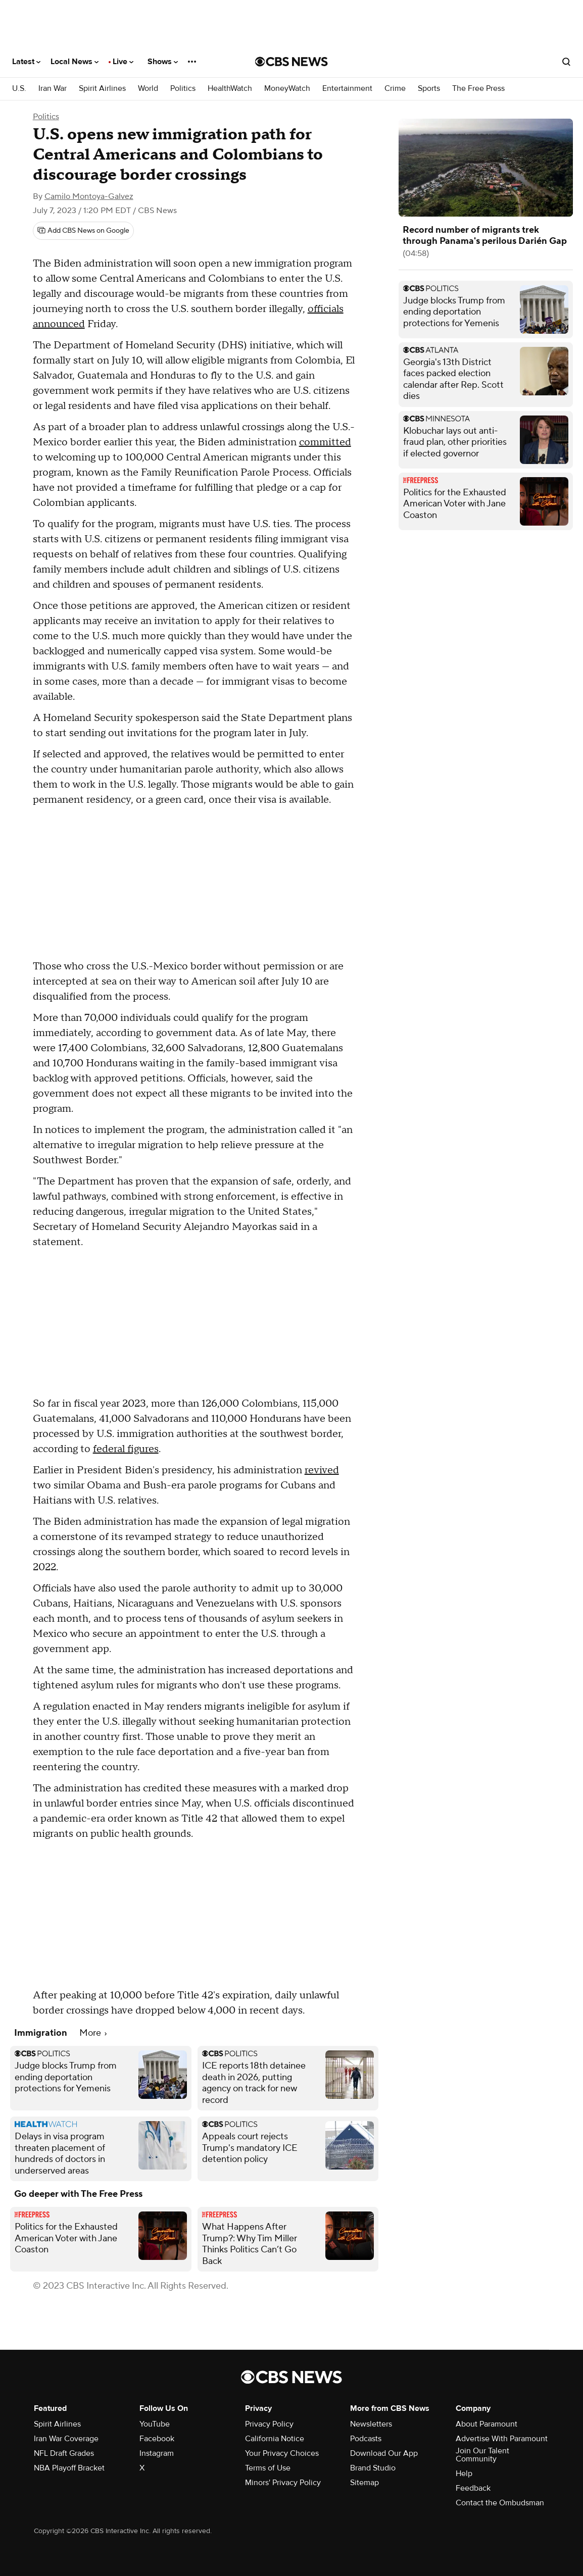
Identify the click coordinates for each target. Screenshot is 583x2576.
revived (322, 1470)
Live (123, 62)
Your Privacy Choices (282, 2453)
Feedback (473, 2488)
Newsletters (371, 2424)
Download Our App (384, 2453)
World (148, 88)
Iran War (52, 88)
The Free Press (478, 88)
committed (325, 442)
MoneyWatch (287, 88)
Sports (429, 88)
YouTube (154, 2424)
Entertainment (347, 88)
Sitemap (364, 2483)
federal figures (126, 1449)
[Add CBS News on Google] (83, 231)
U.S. (19, 88)
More (93, 2033)
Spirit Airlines (102, 88)
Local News (75, 62)
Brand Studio (373, 2468)
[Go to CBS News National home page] (291, 62)
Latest (26, 62)
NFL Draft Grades (64, 2453)
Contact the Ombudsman (500, 2503)
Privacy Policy (269, 2424)
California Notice (274, 2439)
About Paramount (486, 2424)
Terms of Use (267, 2468)
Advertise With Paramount (502, 2439)
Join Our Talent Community (482, 2455)
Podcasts (365, 2439)
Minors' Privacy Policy (283, 2483)
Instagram (156, 2453)
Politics (183, 88)
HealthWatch (230, 88)
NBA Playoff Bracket (69, 2468)
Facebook (156, 2439)
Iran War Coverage (66, 2439)
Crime (395, 88)
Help (464, 2473)
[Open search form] (566, 61)
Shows (163, 62)
